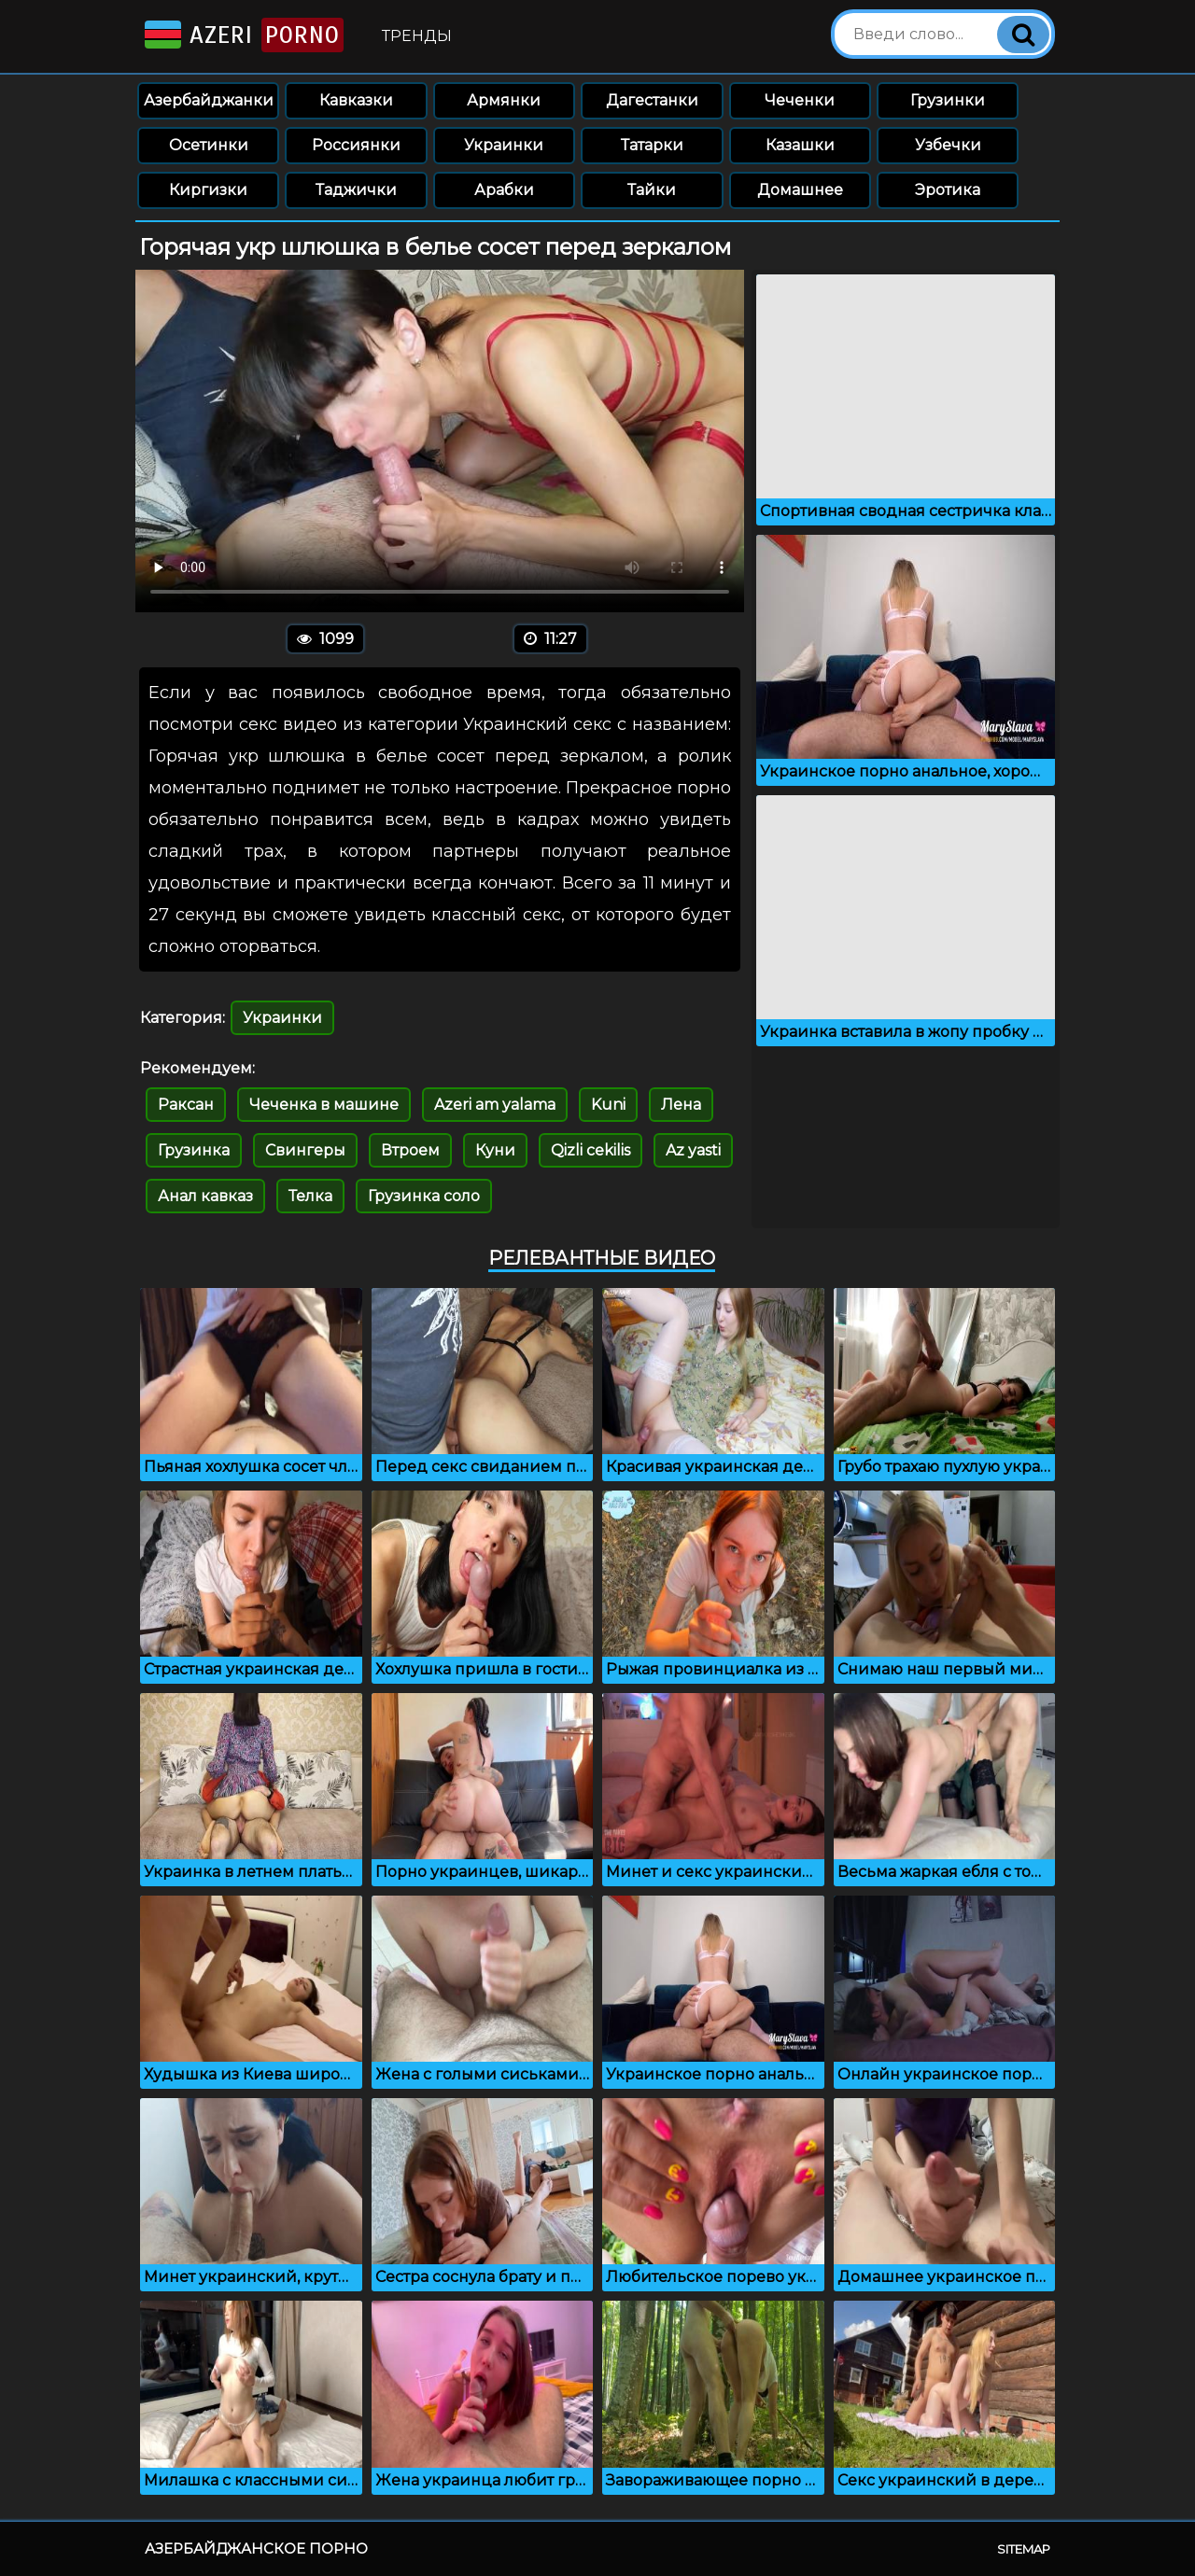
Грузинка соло (424, 1196)
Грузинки (947, 100)
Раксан (186, 1104)
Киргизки (208, 190)
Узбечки (948, 145)
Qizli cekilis (590, 1150)
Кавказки (356, 100)
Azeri (242, 35)
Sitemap (1023, 2548)
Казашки (800, 145)
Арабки (504, 190)
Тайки (651, 190)
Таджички (356, 190)
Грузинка (194, 1150)
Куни (495, 1150)
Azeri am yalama (494, 1104)
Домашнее (800, 190)
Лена (681, 1104)
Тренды (417, 36)
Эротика (947, 190)
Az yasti (693, 1150)
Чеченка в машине (324, 1104)
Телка (310, 1196)
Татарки (652, 145)
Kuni (608, 1104)
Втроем (410, 1150)
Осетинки (208, 145)
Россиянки (356, 145)
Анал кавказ (205, 1196)
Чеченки (800, 100)
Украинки (503, 145)
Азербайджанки (209, 100)
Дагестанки (652, 100)
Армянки (504, 100)
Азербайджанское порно (256, 2548)
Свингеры (305, 1150)
